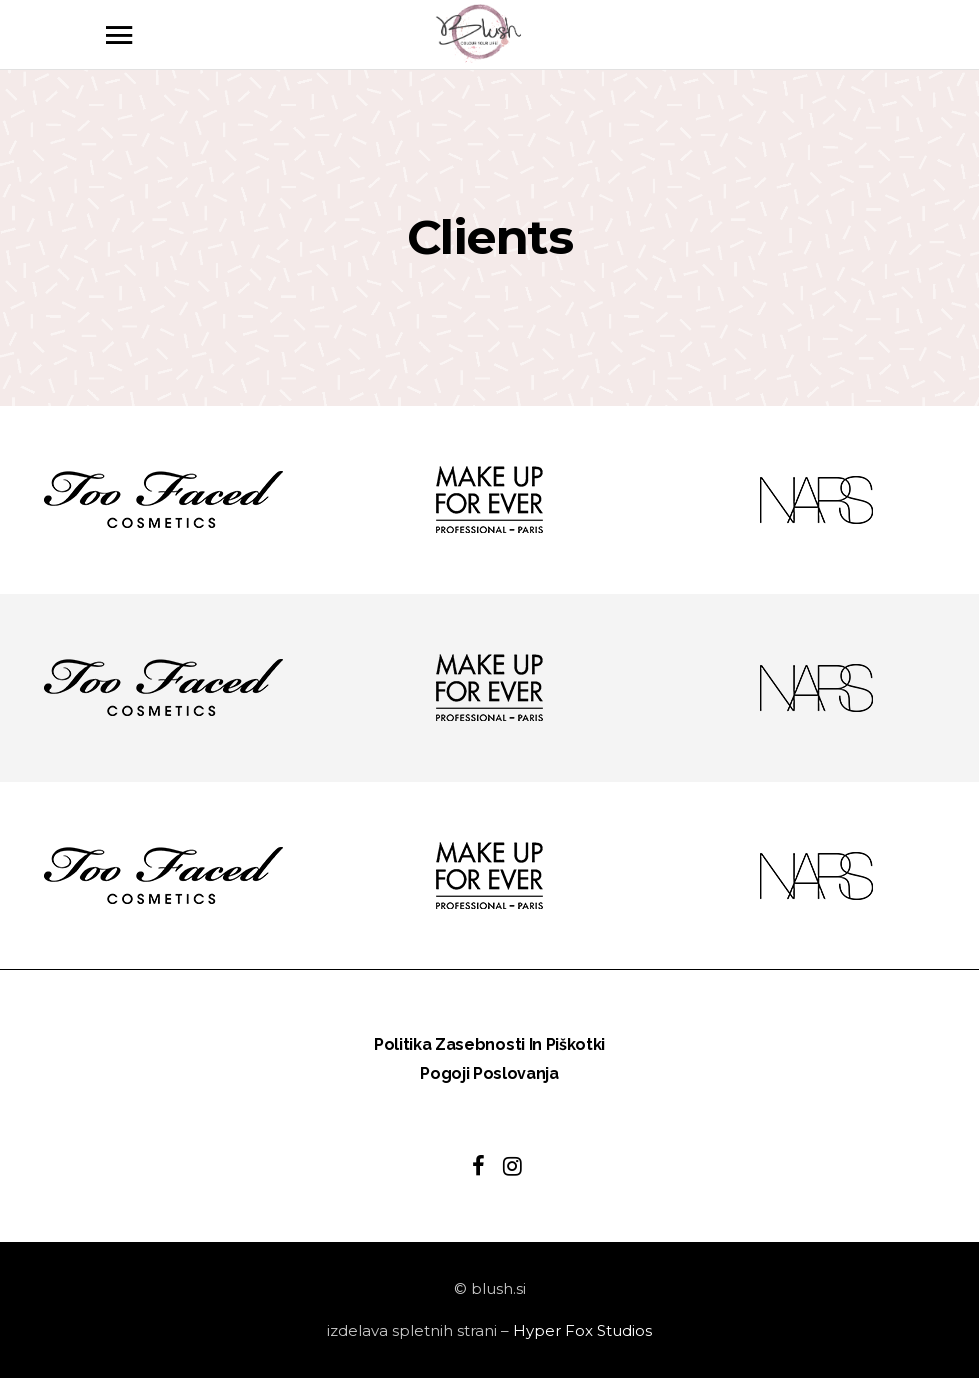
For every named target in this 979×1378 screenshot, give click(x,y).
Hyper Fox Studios (582, 1330)
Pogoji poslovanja (489, 1073)
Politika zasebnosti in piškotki (489, 1044)
